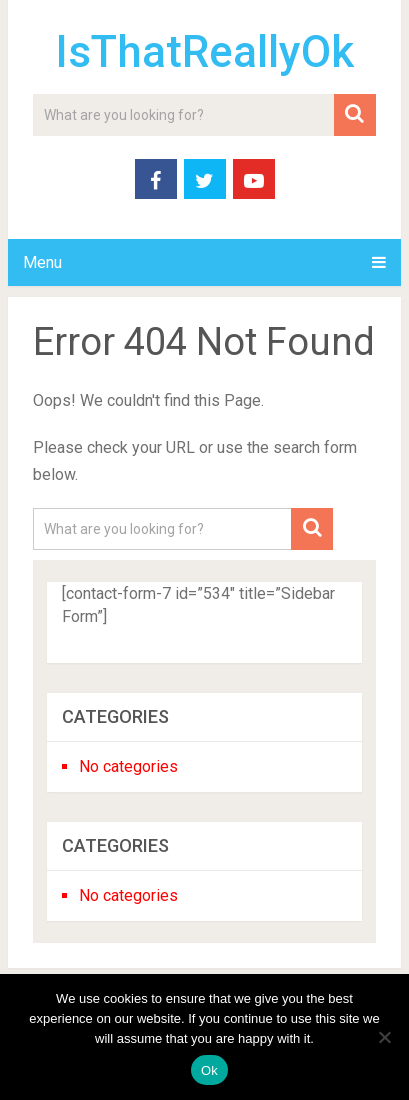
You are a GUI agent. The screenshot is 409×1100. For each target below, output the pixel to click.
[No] (384, 1037)
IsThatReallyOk (204, 52)
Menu (42, 262)
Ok (209, 1070)
